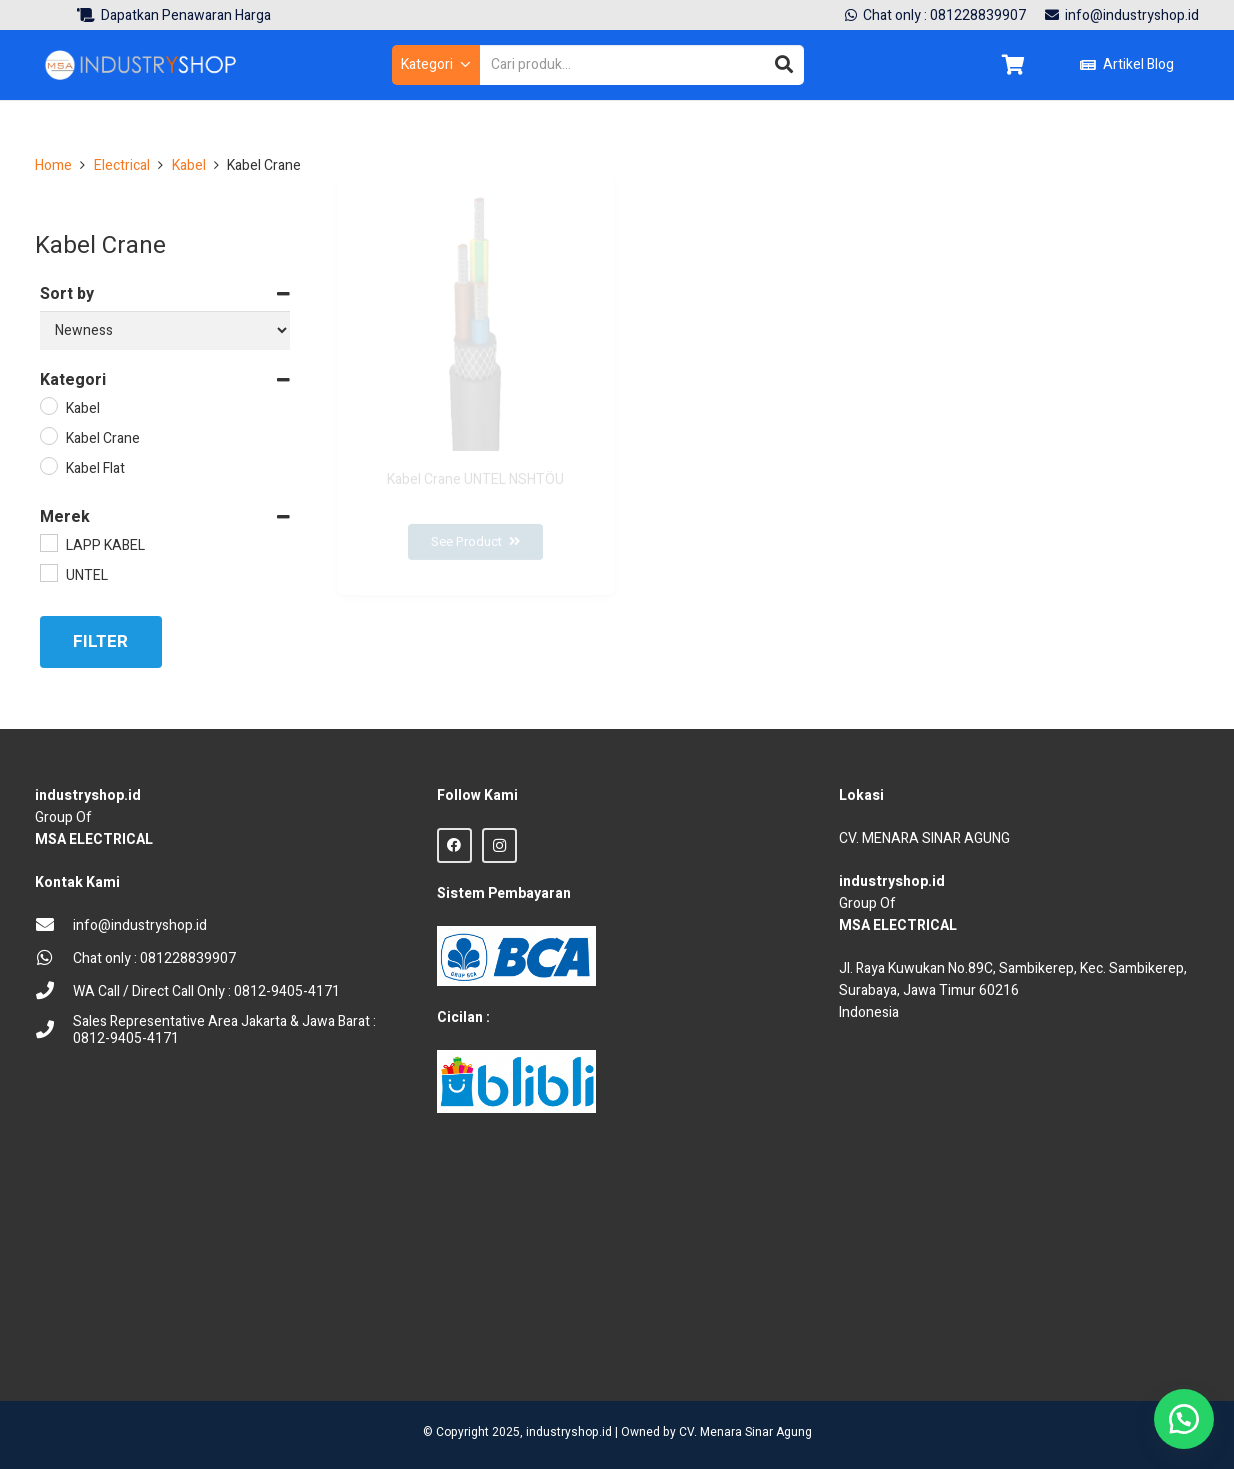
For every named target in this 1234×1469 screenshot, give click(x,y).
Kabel (189, 165)
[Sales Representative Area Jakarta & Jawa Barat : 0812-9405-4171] (54, 1031)
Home (53, 165)
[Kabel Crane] (48, 435)
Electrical (122, 165)
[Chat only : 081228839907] (54, 959)
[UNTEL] (48, 572)
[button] (435, 65)
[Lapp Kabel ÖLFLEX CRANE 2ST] (768, 443)
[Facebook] (454, 845)
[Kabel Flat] (48, 465)
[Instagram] (499, 845)
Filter (100, 641)
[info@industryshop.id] (54, 926)
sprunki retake (846, 1344)
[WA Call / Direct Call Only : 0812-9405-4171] (54, 992)
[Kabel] (48, 405)
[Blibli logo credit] (516, 1082)
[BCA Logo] (516, 955)
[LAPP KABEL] (48, 542)
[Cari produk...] (642, 64)
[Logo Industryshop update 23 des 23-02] (142, 65)
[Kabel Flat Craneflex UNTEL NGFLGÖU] (1060, 443)
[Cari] (784, 65)
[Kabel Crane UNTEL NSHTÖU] (476, 443)
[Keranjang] (1013, 65)
